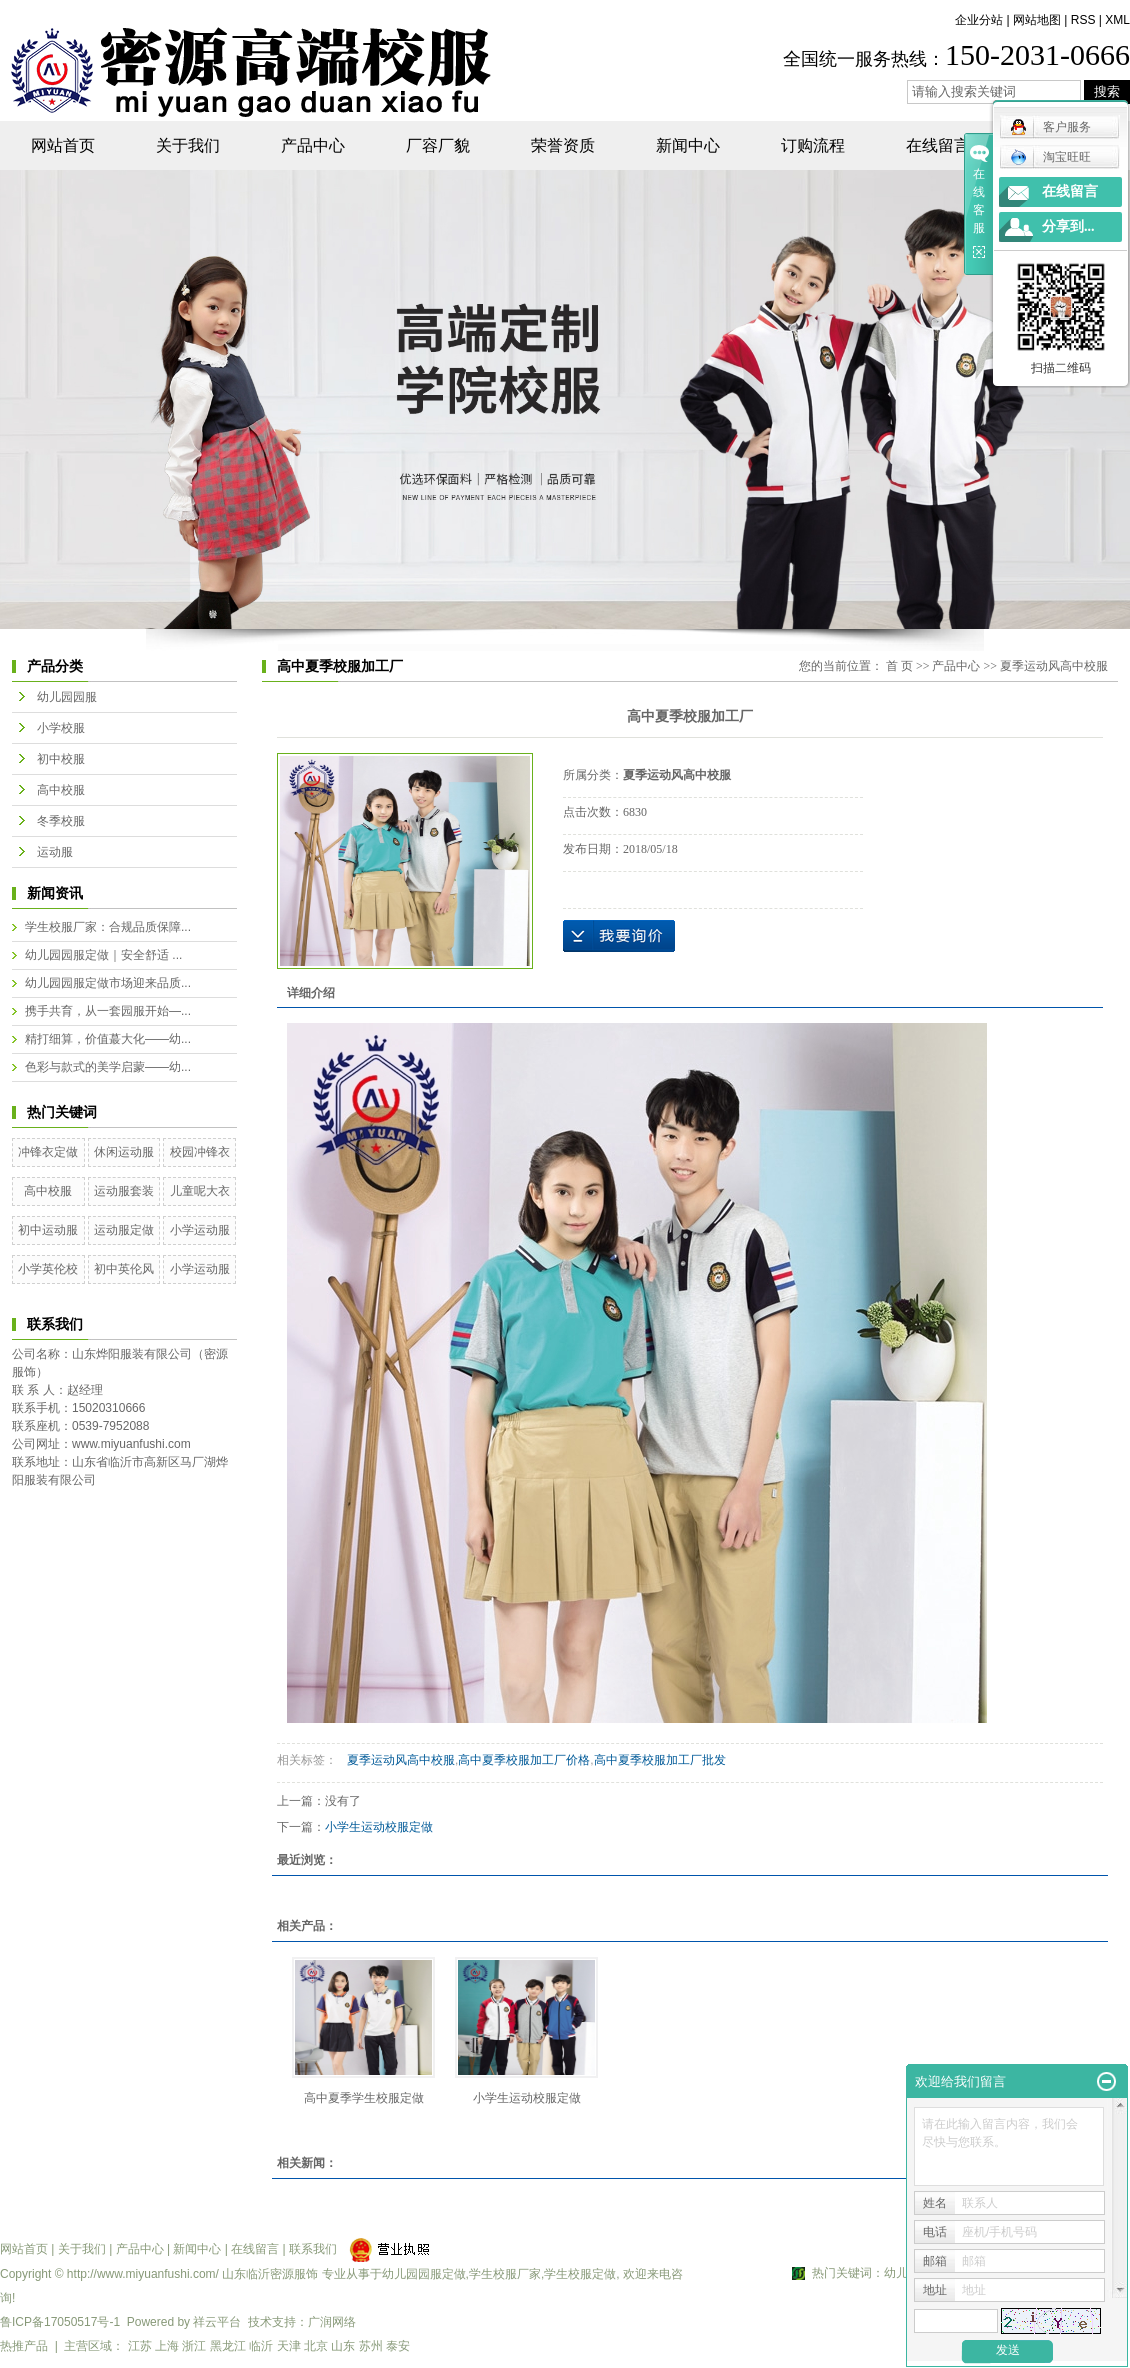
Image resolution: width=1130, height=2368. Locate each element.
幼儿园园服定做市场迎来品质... (108, 983)
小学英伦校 (48, 1269)
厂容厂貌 (438, 145)
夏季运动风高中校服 (1054, 666)
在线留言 (938, 145)
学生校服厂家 (505, 2274)
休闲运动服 (124, 1152)
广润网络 (332, 2322)
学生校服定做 (580, 2274)
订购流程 (813, 145)
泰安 (398, 2346)
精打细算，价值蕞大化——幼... (108, 1039)
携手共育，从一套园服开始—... (108, 1011)
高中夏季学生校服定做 (364, 2098)
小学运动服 (200, 1230)
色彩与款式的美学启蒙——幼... (108, 1067)
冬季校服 (61, 821)
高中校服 (61, 790)
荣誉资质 (563, 145)
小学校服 (61, 728)
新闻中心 (688, 145)
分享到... (1068, 226)
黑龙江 (228, 2346)
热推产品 (24, 2346)
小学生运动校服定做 (379, 1827)
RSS (1083, 20)
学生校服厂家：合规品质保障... (108, 927)
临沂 (261, 2346)
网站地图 (1037, 20)
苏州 (371, 2346)
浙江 (194, 2346)
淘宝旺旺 (1050, 157)
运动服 (55, 852)
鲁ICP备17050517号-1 (60, 2322)
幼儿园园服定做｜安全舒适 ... (103, 955)
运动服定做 (124, 1230)
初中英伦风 (124, 1269)
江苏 (140, 2346)
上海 (167, 2346)
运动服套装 (124, 1191)
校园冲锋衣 (200, 1152)
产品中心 (313, 145)
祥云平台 (217, 2322)
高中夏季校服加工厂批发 (660, 1760)
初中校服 (61, 759)
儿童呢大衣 (200, 1191)
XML (1117, 20)
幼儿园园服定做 (424, 2274)
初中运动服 (48, 1230)
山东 (343, 2346)
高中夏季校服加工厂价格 (524, 1760)
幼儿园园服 (67, 697)
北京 (316, 2346)
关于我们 (188, 145)
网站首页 (63, 145)
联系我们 (313, 2249)
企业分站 (979, 20)
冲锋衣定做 (48, 1152)
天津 (289, 2346)
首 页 (899, 666)
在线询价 (619, 936)
